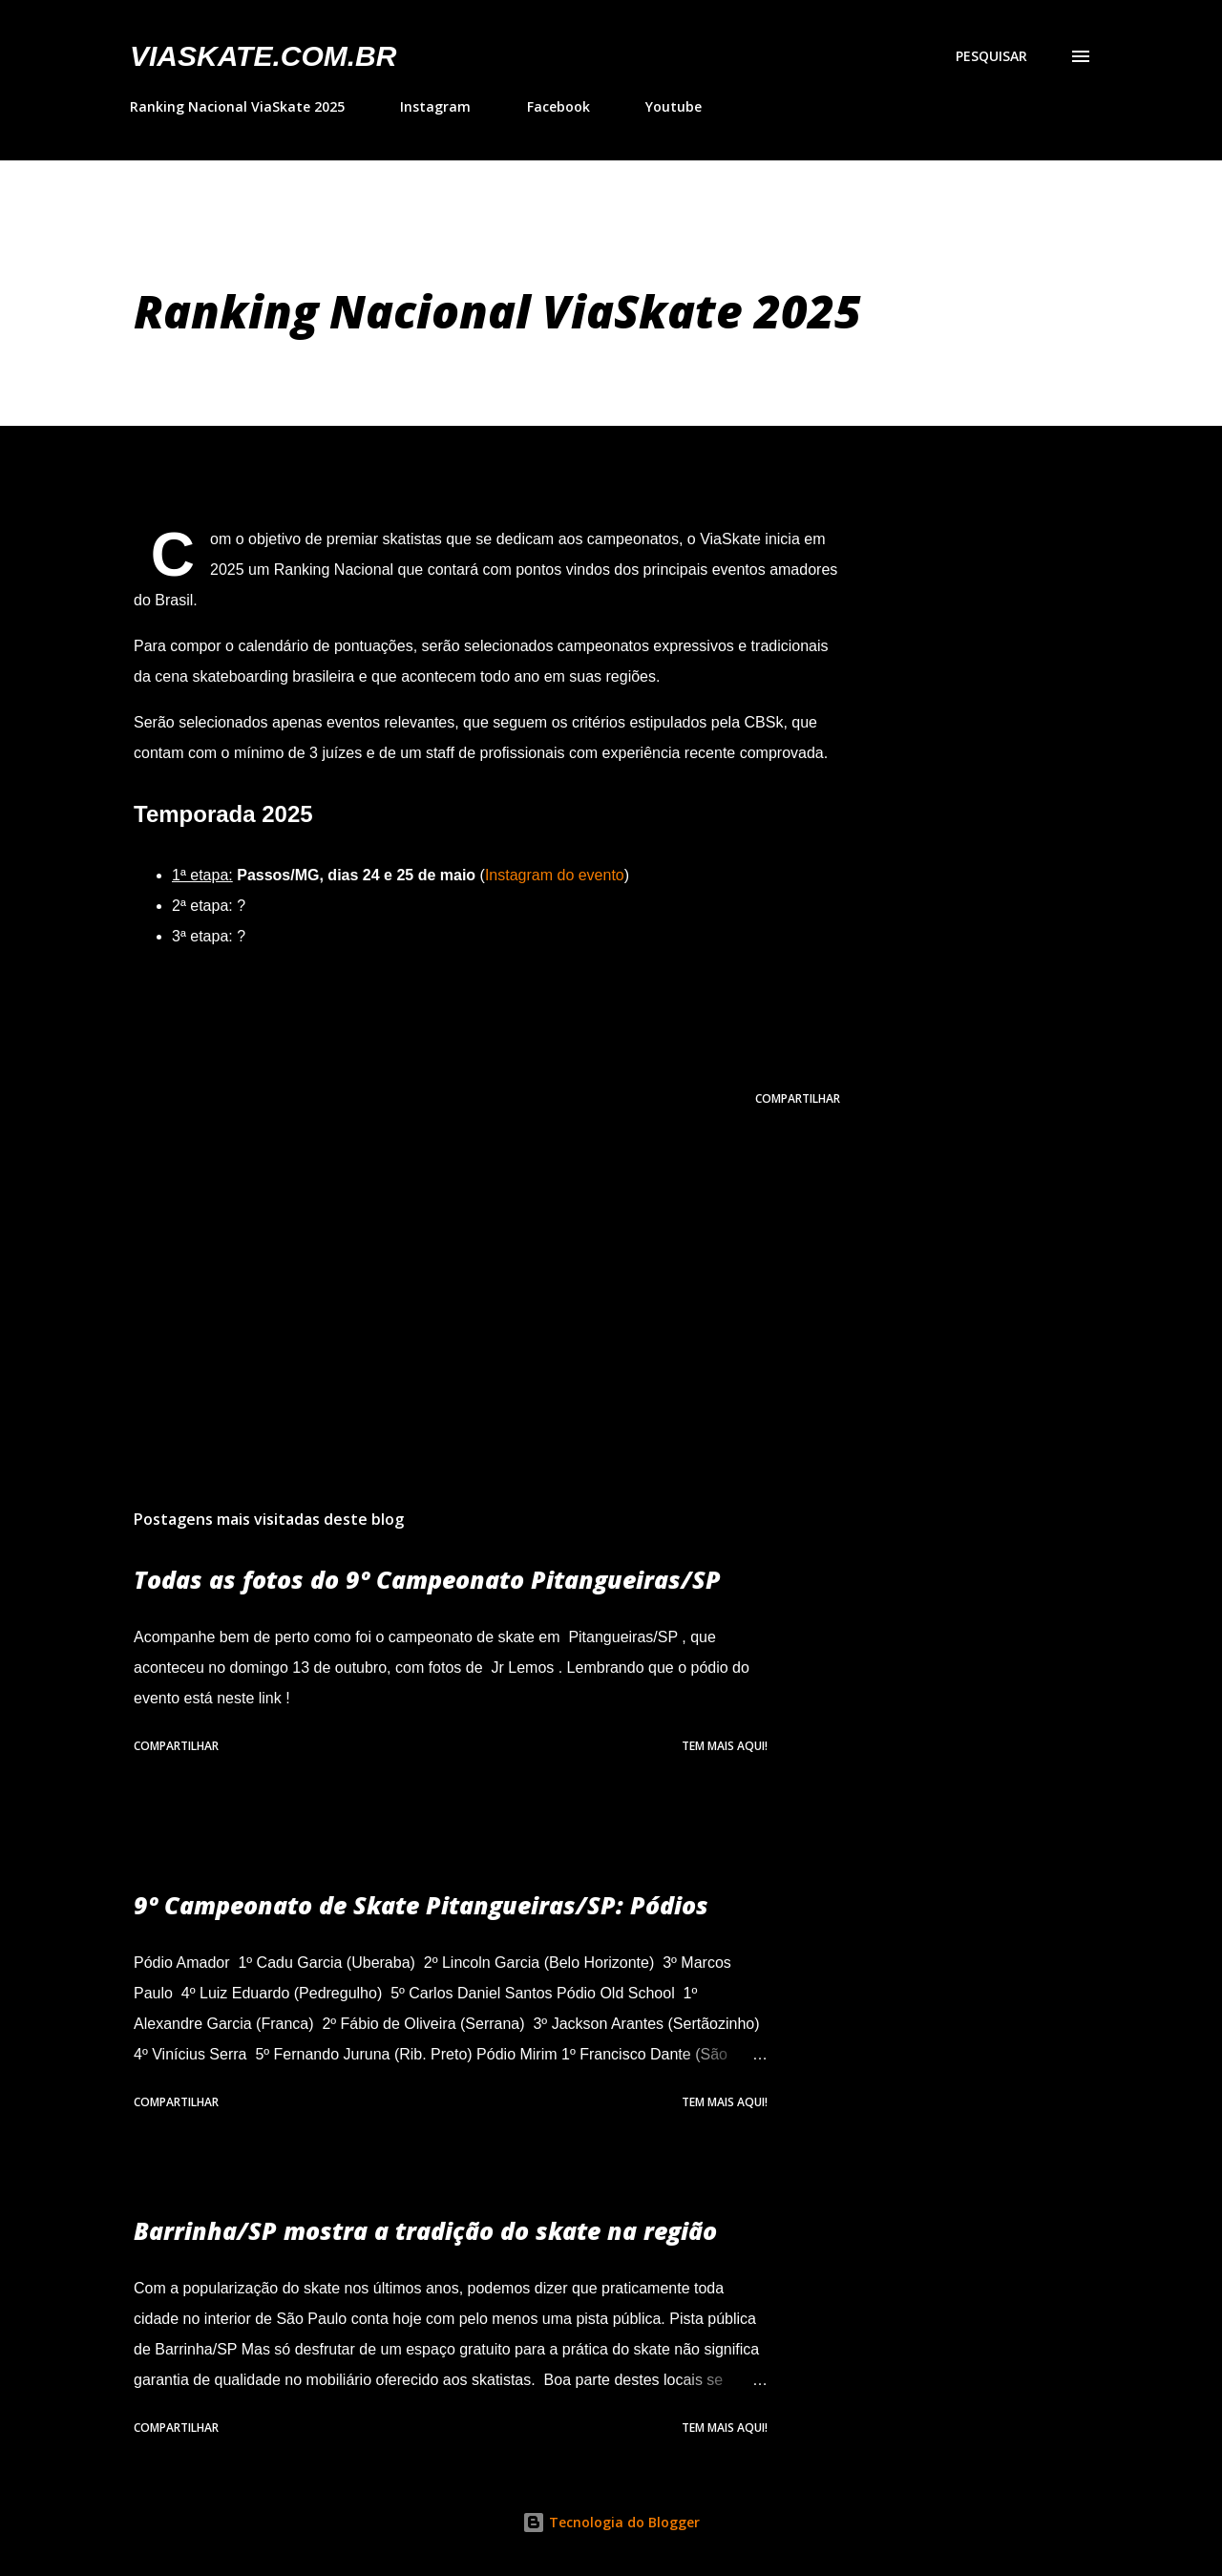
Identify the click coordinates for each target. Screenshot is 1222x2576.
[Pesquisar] (991, 56)
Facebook (558, 106)
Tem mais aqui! (725, 1746)
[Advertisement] (456, 1270)
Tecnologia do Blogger (611, 2522)
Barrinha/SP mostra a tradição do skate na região (425, 2230)
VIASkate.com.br (263, 56)
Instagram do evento (554, 875)
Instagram (435, 106)
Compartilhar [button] (797, 1098)
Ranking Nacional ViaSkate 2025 (237, 106)
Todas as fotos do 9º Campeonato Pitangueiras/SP (427, 1579)
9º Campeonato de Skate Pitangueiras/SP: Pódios (421, 1905)
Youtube (673, 106)
